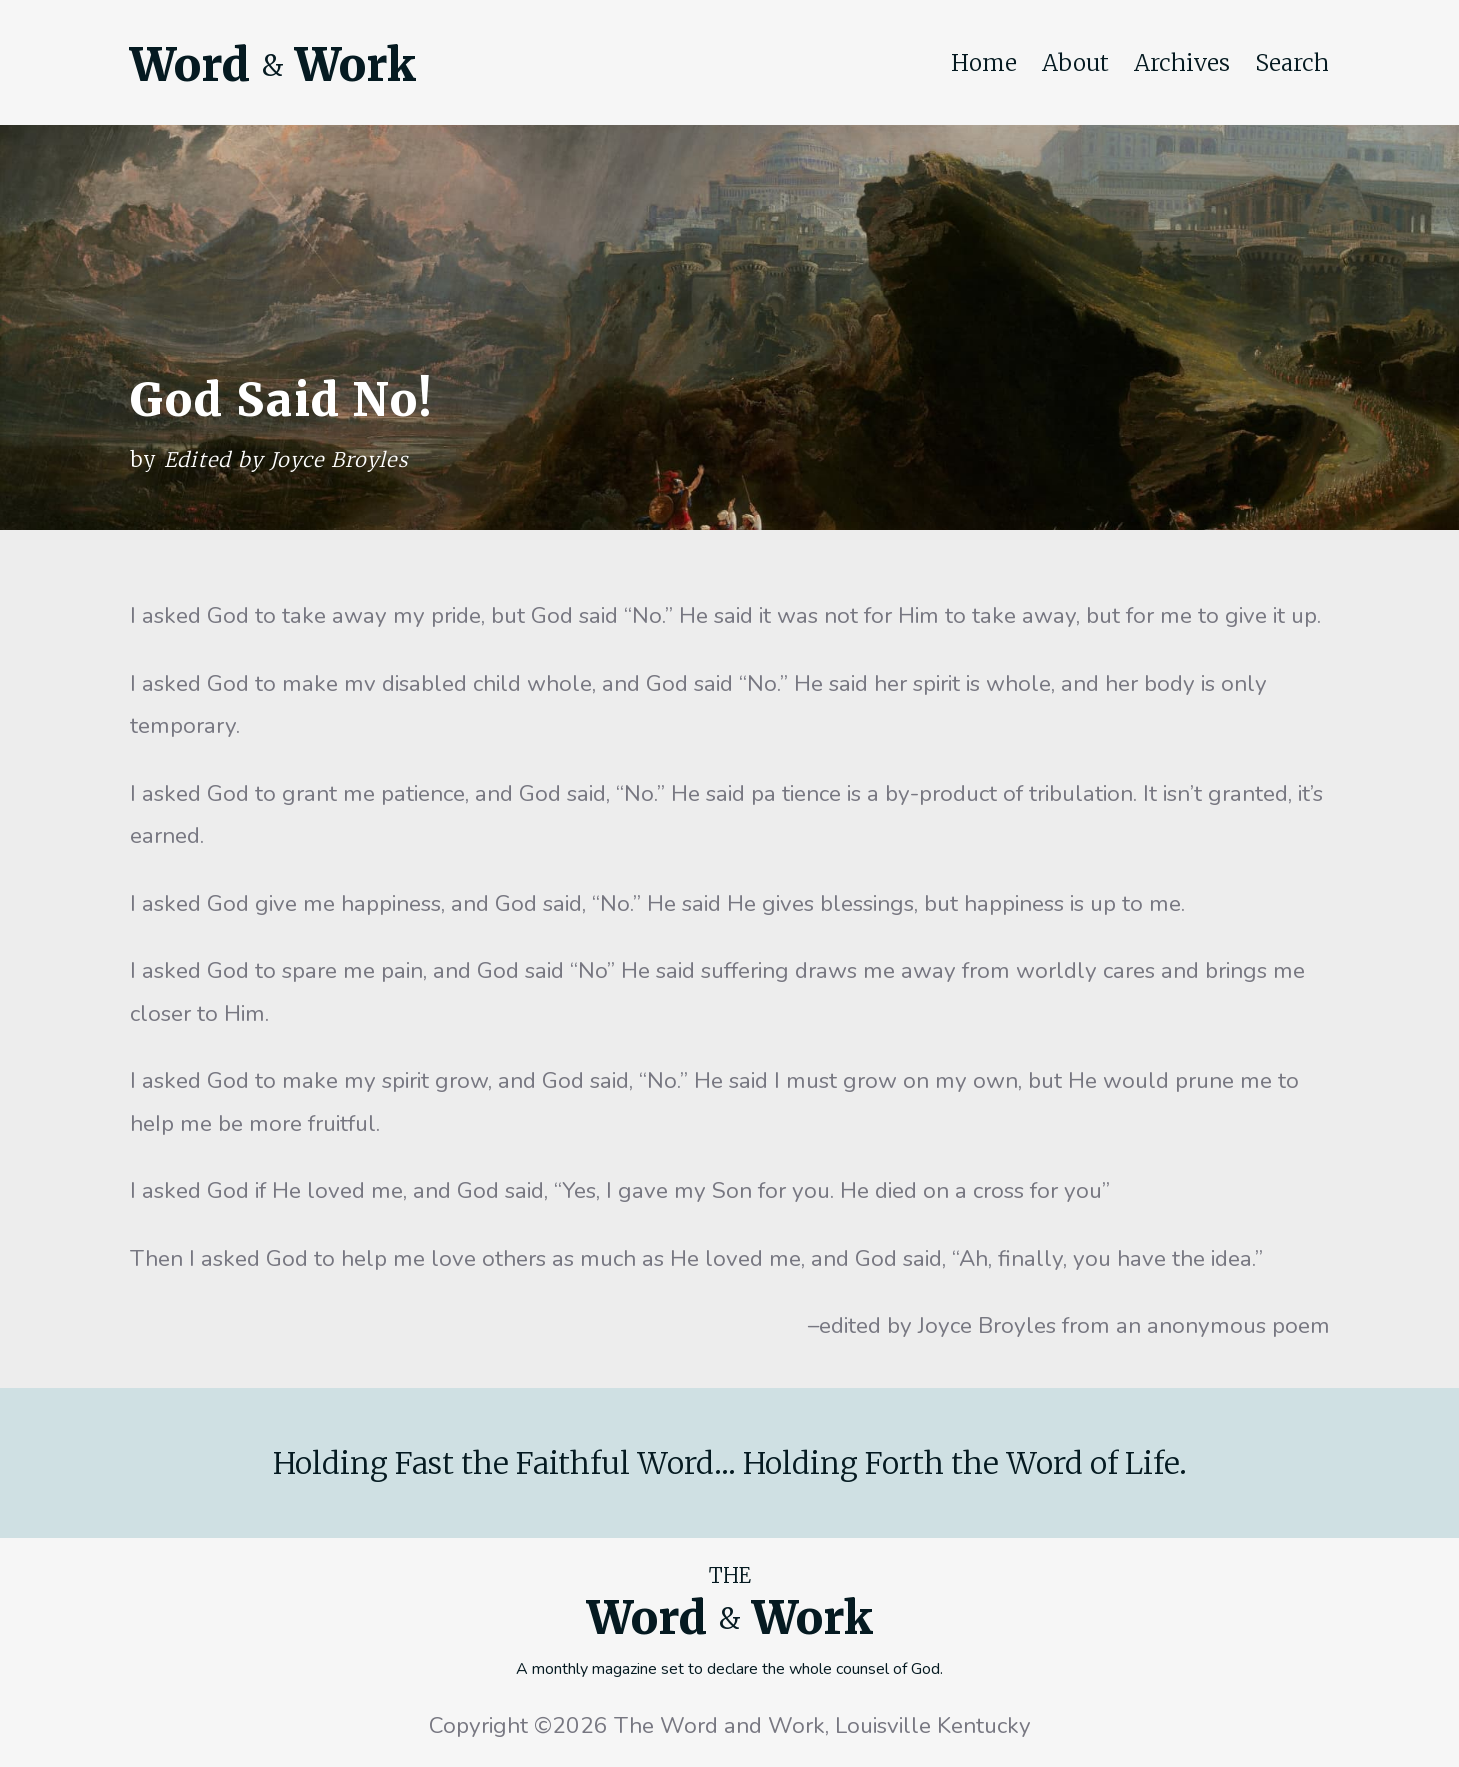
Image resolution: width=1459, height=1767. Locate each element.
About (1075, 63)
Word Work (273, 65)
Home (984, 63)
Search (1292, 63)
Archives (1182, 63)
